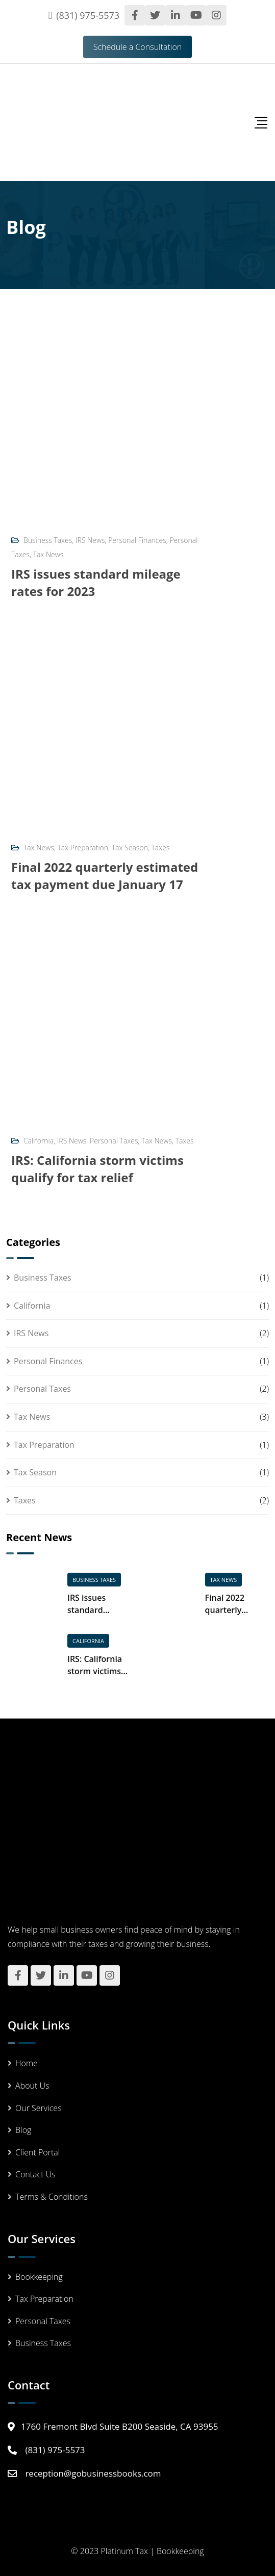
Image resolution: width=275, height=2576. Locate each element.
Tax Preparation (82, 847)
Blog (23, 2130)
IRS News (90, 540)
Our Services (38, 2108)
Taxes (161, 847)
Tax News (48, 554)
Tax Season (130, 847)
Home (26, 2063)
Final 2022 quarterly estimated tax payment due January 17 (104, 875)
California (38, 1141)
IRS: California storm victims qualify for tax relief (97, 1169)
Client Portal (37, 2152)
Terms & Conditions (51, 2196)
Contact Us (35, 2174)
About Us (32, 2085)
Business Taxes (47, 540)
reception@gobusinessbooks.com (93, 2473)
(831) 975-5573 (87, 15)
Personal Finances (137, 540)
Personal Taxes (114, 1141)
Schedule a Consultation (137, 47)
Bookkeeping (39, 2276)
